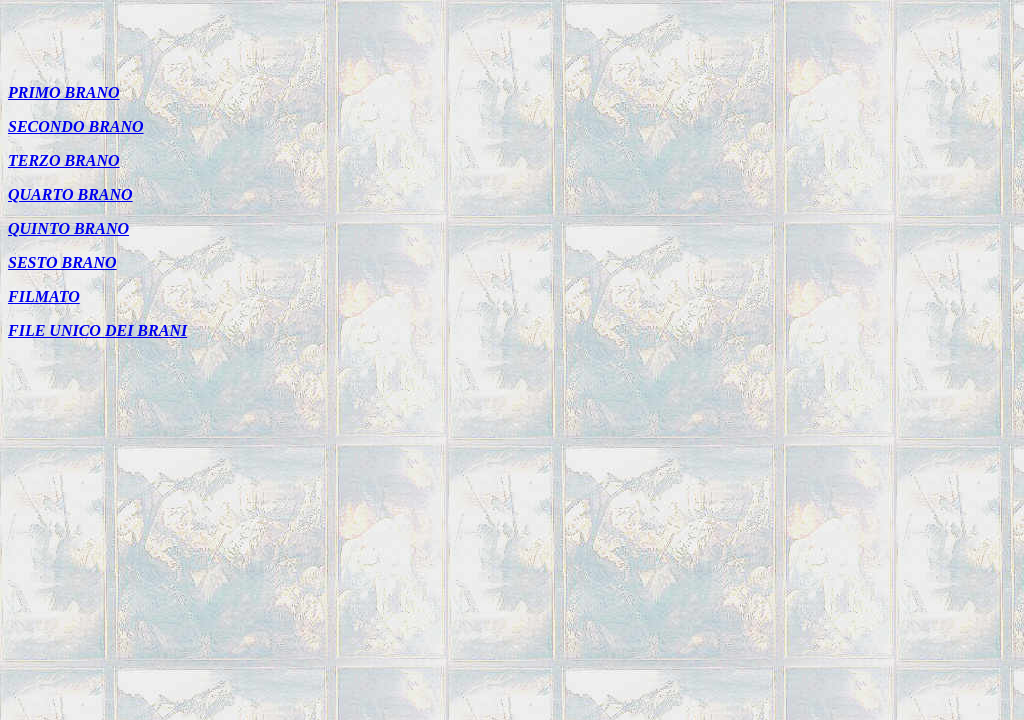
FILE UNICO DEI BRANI (97, 330)
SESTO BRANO (62, 262)
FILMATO (44, 296)
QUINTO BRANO (68, 228)
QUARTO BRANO (70, 194)
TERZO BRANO (64, 160)
